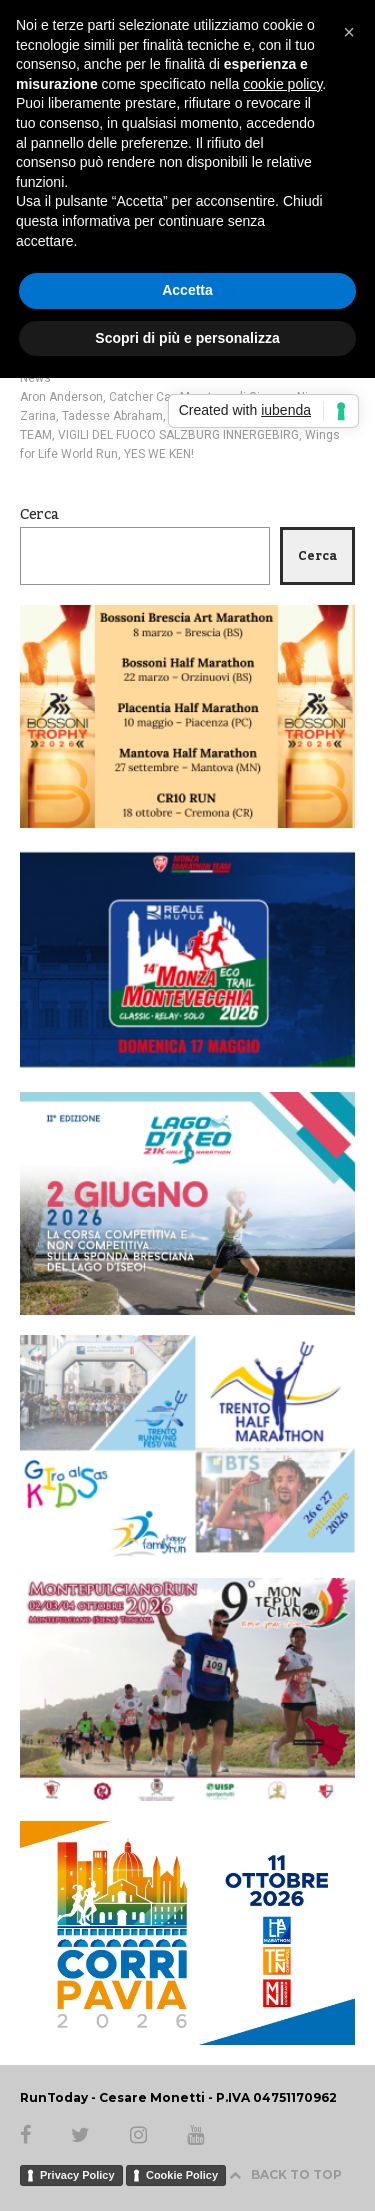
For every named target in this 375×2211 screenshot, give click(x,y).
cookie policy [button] (282, 84)
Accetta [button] (187, 290)
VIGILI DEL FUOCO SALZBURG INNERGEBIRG (178, 435)
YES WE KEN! (159, 454)
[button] (349, 32)
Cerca (39, 515)
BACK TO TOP (285, 2174)
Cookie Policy (182, 2175)
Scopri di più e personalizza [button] (187, 338)
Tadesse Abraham (112, 416)
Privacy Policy (77, 2175)
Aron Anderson (61, 397)
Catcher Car (141, 397)
